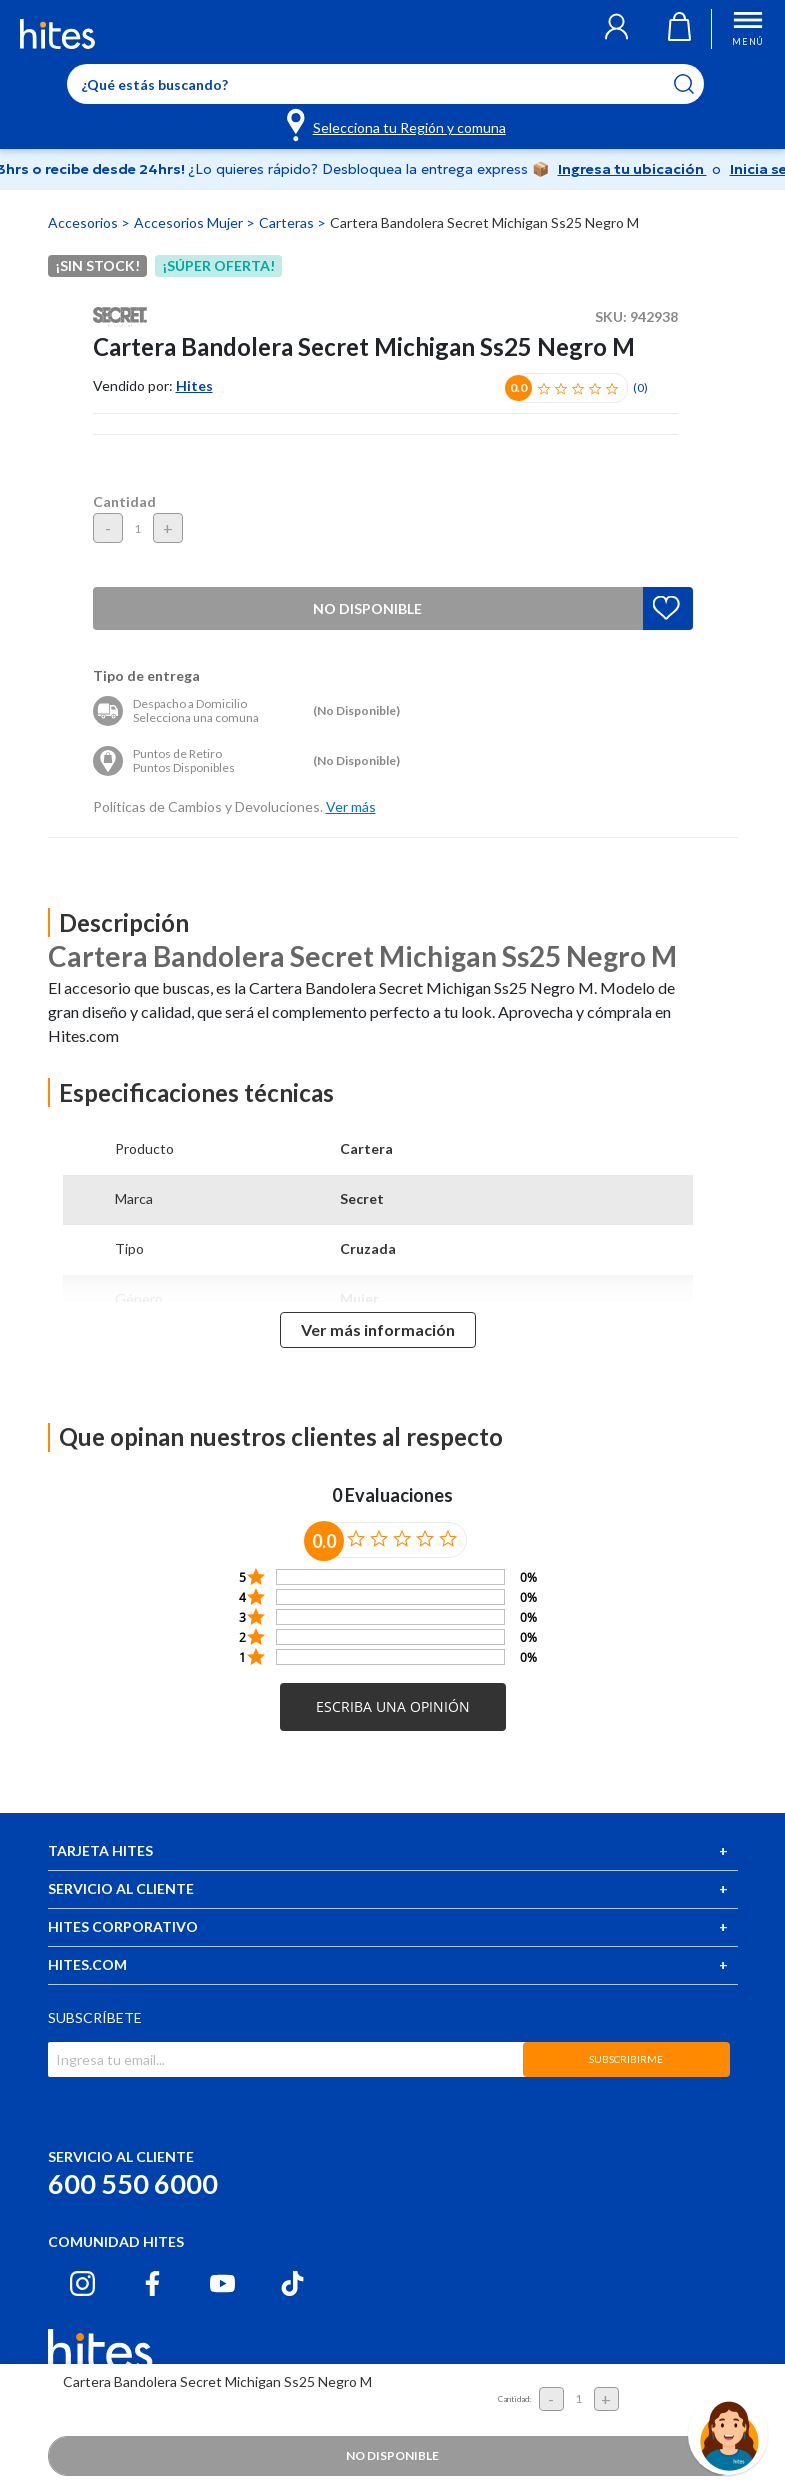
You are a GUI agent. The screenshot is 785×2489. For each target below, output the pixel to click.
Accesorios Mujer (190, 222)
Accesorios (84, 222)
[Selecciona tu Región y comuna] (397, 124)
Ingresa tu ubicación (632, 169)
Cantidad (124, 501)
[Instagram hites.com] (82, 2283)
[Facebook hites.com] (152, 2283)
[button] (616, 29)
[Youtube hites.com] (222, 2283)
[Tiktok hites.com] (292, 2283)
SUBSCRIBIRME (626, 2059)
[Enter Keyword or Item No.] (385, 84)
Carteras (288, 222)
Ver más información (378, 1329)
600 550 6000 (133, 2183)
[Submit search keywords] (696, 84)
